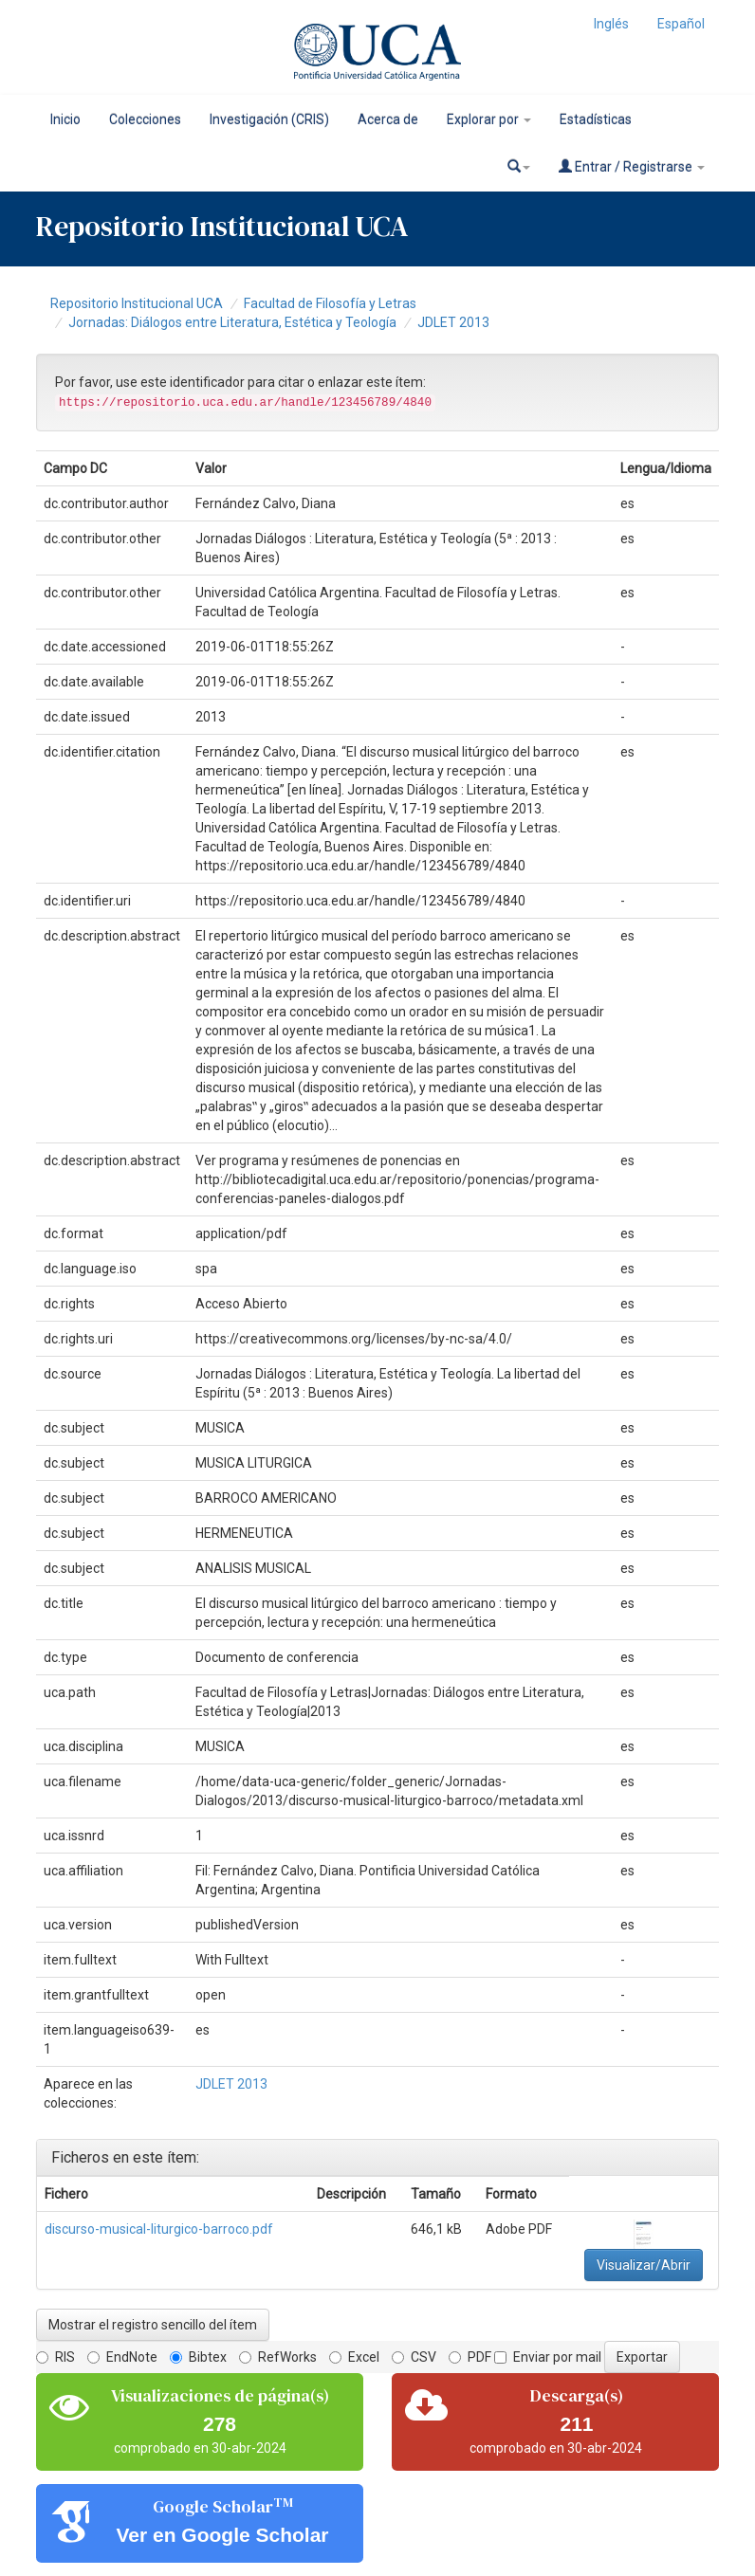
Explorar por (489, 119)
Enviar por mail (547, 2357)
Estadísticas (596, 119)
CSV (414, 2357)
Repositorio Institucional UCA (136, 303)
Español (681, 23)
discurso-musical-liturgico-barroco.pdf (159, 2229)
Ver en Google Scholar (222, 2535)
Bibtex (198, 2357)
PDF (470, 2357)
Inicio (65, 119)
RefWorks (278, 2357)
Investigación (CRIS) (269, 119)
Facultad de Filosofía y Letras (330, 303)
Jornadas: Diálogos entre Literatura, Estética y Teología (232, 322)
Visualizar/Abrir (644, 2265)
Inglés (611, 23)
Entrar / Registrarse (632, 166)
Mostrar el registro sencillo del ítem (152, 2324)
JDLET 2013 (453, 322)
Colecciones (145, 119)
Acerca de (388, 119)
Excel (354, 2357)
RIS (55, 2357)
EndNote (122, 2357)
